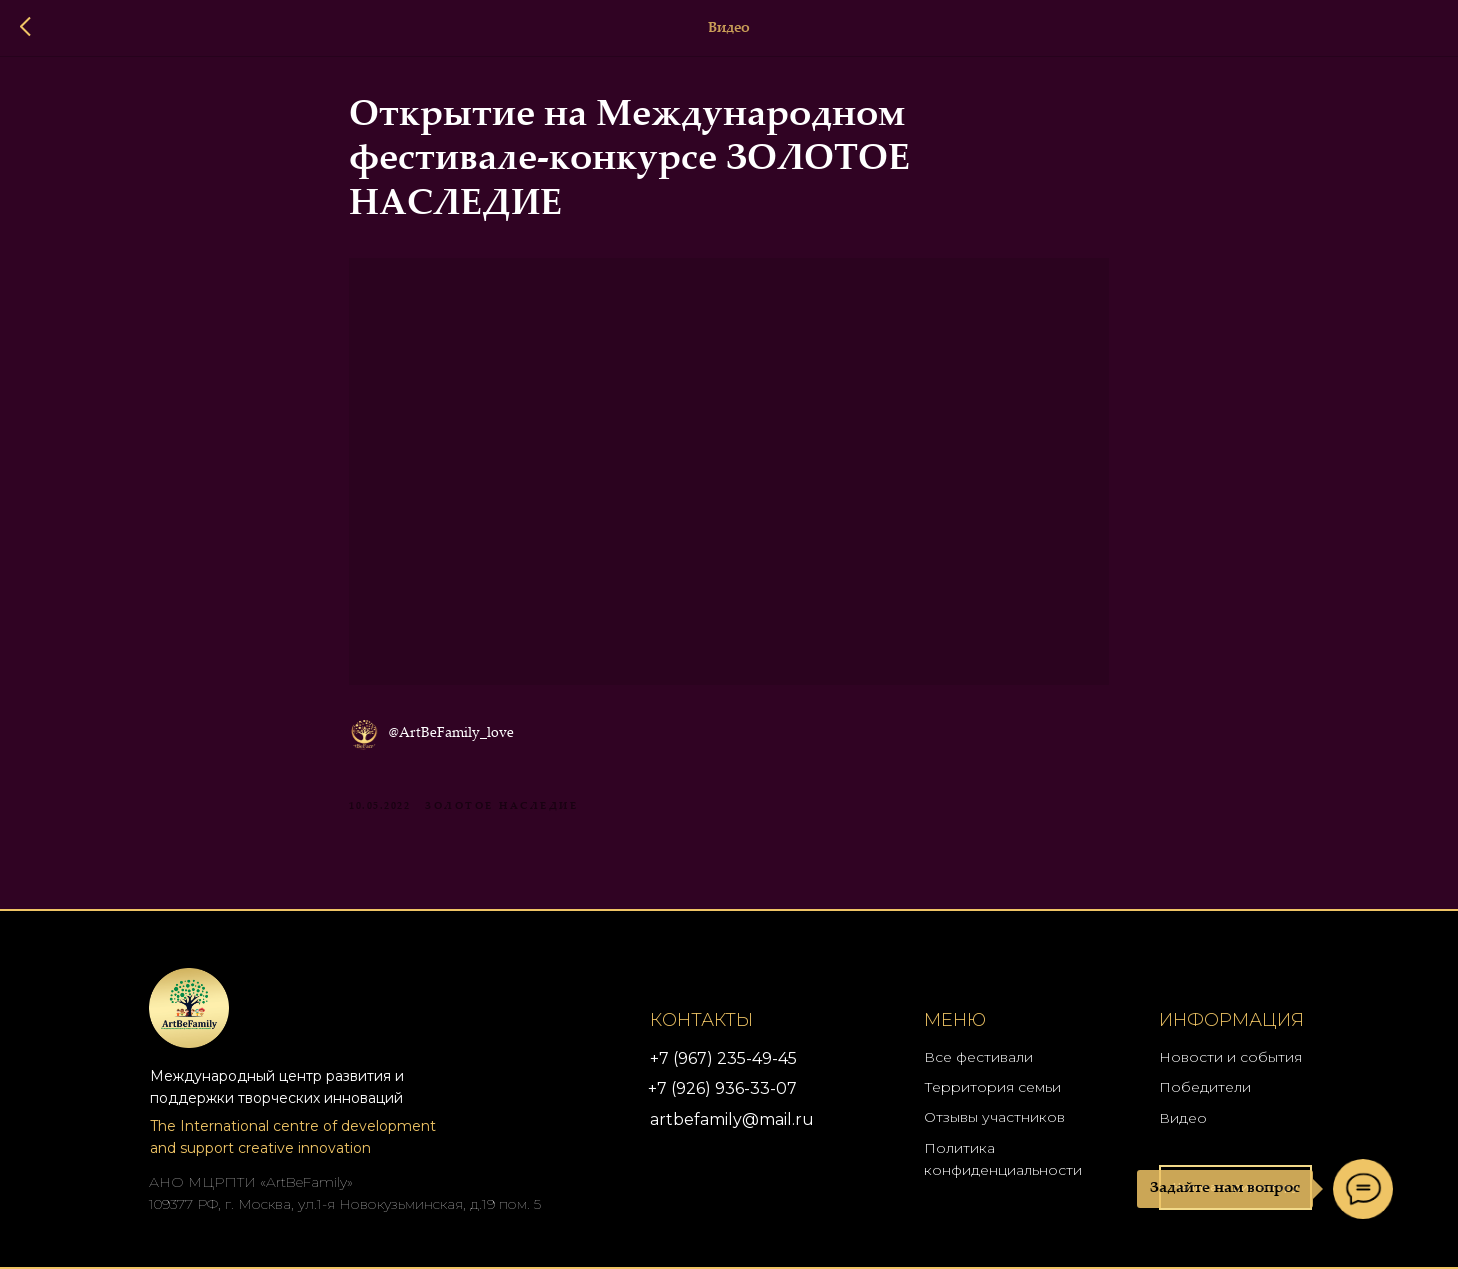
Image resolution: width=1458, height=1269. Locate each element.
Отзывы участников (994, 1117)
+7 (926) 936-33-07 (722, 1088)
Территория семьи (992, 1087)
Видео (1183, 1118)
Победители (1205, 1087)
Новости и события (1230, 1057)
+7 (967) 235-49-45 (723, 1058)
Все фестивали (978, 1057)
